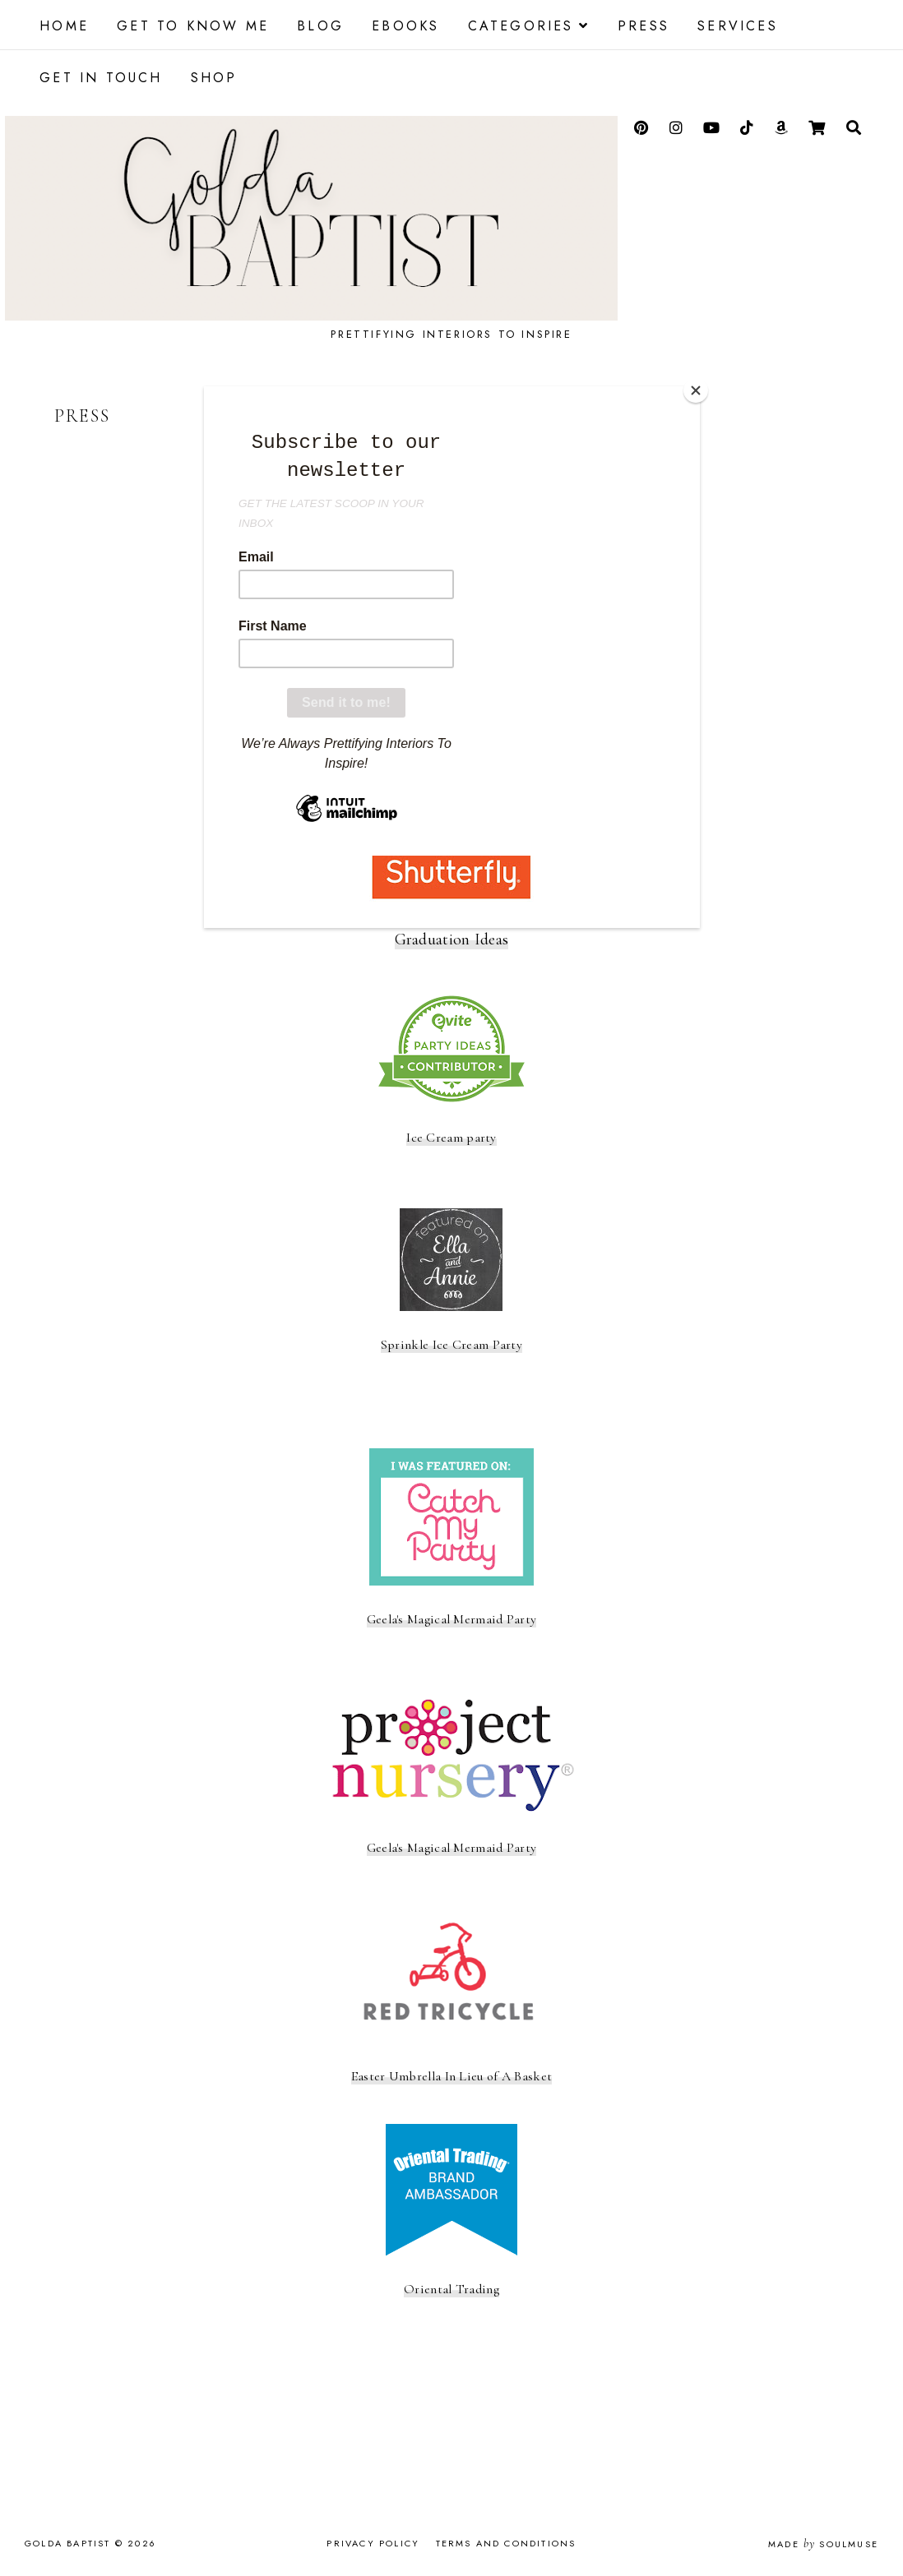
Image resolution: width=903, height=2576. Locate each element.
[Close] (695, 390)
